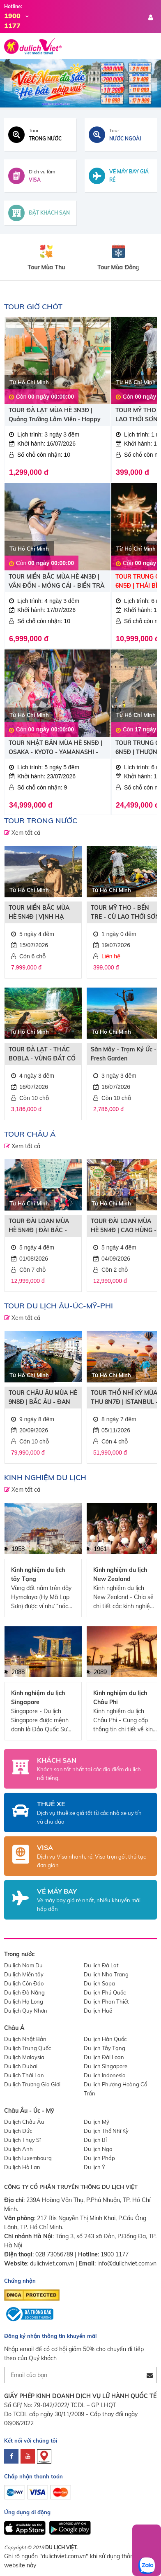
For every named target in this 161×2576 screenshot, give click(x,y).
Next (153, 84)
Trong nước (19, 1954)
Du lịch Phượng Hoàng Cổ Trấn (115, 2089)
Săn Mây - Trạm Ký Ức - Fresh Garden (123, 1054)
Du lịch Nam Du (23, 1965)
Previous (8, 84)
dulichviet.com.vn (52, 2263)
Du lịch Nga (98, 2149)
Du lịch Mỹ (96, 2121)
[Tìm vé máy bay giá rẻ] (121, 175)
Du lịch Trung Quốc (27, 2048)
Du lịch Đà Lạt (101, 1965)
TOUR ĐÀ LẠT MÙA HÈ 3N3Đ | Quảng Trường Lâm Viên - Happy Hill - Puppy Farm (55, 415)
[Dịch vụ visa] (40, 175)
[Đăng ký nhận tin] (150, 2375)
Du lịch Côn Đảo (24, 1983)
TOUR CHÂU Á (29, 1134)
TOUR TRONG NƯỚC (40, 820)
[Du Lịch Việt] (80, 83)
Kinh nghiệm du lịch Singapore (38, 1697)
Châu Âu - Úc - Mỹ (29, 2110)
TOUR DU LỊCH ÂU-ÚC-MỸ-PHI (58, 1305)
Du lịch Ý (94, 2167)
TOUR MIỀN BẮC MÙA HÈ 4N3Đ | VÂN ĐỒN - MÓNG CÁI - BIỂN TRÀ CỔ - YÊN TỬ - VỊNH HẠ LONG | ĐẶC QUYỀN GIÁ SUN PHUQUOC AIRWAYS (56, 581)
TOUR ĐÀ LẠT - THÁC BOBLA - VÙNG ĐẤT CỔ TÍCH (42, 1054)
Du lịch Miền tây (24, 1974)
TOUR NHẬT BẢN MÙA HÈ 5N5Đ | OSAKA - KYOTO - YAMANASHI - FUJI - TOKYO (55, 748)
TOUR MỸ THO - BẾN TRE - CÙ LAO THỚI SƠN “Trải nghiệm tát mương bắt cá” (125, 912)
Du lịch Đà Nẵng (24, 1992)
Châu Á (14, 2028)
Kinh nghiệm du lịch (45, 1477)
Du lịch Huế (98, 2010)
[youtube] (28, 2456)
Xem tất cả (25, 832)
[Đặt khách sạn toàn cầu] (40, 213)
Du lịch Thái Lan (24, 2075)
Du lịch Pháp (99, 2158)
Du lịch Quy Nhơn (25, 2010)
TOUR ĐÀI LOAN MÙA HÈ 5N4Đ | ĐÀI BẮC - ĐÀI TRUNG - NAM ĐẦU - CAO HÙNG (42, 1226)
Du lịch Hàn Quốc (105, 2039)
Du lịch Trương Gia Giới (32, 2084)
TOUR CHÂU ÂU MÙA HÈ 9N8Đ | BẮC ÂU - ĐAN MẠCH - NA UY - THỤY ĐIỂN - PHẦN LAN (43, 1397)
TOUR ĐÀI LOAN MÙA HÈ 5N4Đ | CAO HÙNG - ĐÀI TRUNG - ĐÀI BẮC (123, 1226)
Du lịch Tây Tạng (104, 2048)
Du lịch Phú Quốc (105, 1992)
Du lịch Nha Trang (106, 1974)
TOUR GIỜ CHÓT (33, 306)
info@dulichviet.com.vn (126, 2263)
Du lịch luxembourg (28, 2158)
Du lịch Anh (18, 2149)
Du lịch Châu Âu (24, 2121)
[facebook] (11, 2456)
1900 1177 (115, 2254)
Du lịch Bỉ (95, 2140)
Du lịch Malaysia (24, 2057)
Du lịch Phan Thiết (106, 2001)
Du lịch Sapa (99, 1983)
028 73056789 (54, 2254)
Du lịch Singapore (105, 2066)
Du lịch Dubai (20, 2066)
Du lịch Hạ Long (23, 2001)
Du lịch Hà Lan (22, 2167)
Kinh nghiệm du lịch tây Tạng (38, 1574)
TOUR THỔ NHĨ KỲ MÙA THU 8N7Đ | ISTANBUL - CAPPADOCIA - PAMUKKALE (124, 1397)
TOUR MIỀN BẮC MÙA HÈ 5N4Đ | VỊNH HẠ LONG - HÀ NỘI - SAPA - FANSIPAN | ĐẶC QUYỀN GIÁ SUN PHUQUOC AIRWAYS (43, 912)
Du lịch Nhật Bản (25, 2039)
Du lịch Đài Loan (104, 2057)
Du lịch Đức (18, 2131)
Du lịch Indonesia (105, 2075)
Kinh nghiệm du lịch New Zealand (120, 1574)
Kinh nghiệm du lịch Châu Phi (120, 1697)
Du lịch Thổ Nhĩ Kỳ (106, 2131)
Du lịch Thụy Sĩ (22, 2140)
